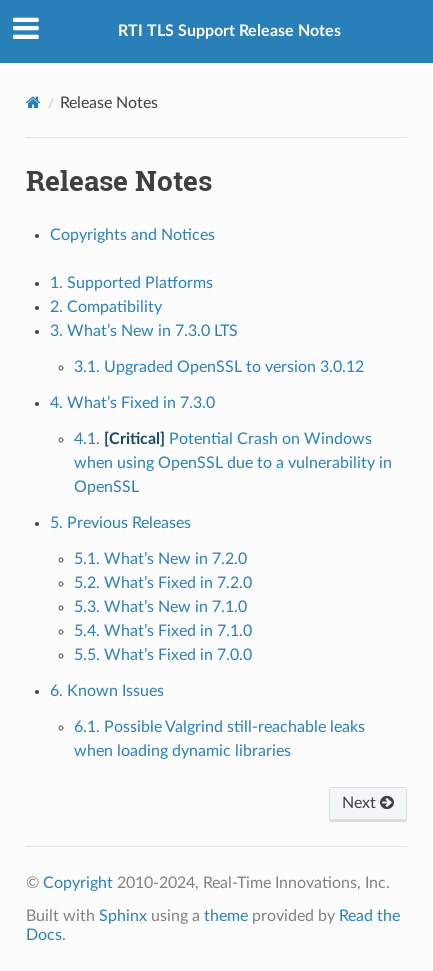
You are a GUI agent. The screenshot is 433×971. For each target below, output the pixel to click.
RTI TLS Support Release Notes (229, 31)
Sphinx (123, 916)
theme (226, 916)
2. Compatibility (106, 307)
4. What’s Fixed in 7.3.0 (132, 403)
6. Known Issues (107, 691)
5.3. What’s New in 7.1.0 (160, 607)
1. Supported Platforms (131, 283)
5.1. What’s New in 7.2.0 (160, 559)
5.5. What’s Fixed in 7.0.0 (163, 655)
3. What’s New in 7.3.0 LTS (144, 331)
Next (368, 803)
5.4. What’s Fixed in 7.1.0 (163, 631)
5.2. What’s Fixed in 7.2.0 (163, 583)
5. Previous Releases (120, 523)
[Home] (33, 102)
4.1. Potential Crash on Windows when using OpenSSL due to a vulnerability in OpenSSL (233, 463)
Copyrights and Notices (132, 235)
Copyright (78, 883)
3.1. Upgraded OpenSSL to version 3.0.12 (219, 367)
